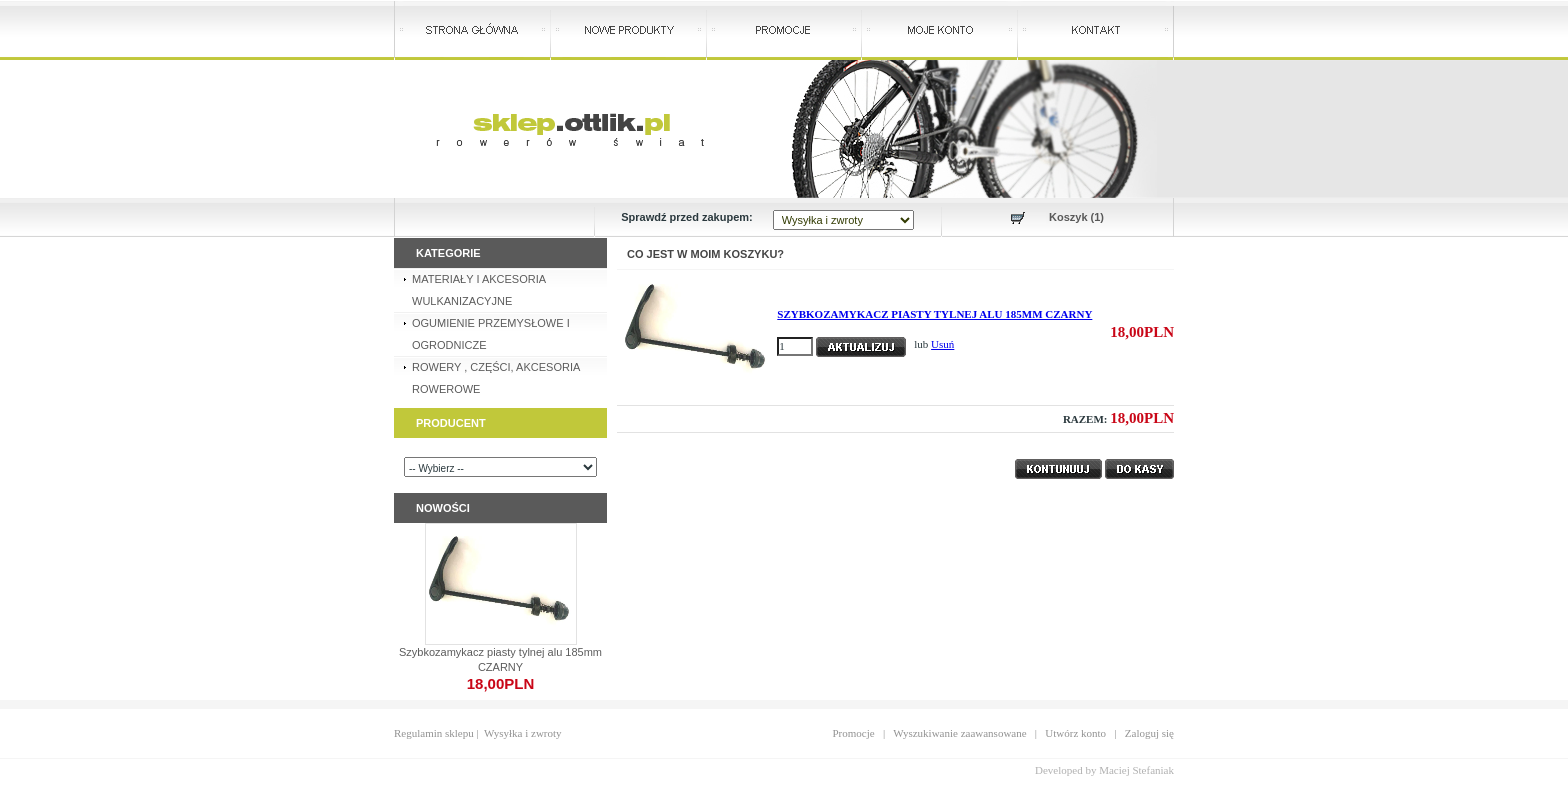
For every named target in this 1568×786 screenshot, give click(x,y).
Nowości (443, 508)
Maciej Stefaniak (1136, 770)
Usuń (942, 344)
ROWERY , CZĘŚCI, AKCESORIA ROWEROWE (496, 378)
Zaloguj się (1149, 733)
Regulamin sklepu (434, 733)
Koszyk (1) (1076, 217)
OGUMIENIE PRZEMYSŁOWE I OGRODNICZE (491, 334)
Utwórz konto (1075, 733)
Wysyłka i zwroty (523, 733)
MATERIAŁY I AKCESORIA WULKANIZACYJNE (479, 290)
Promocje (854, 733)
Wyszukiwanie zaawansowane (959, 733)
